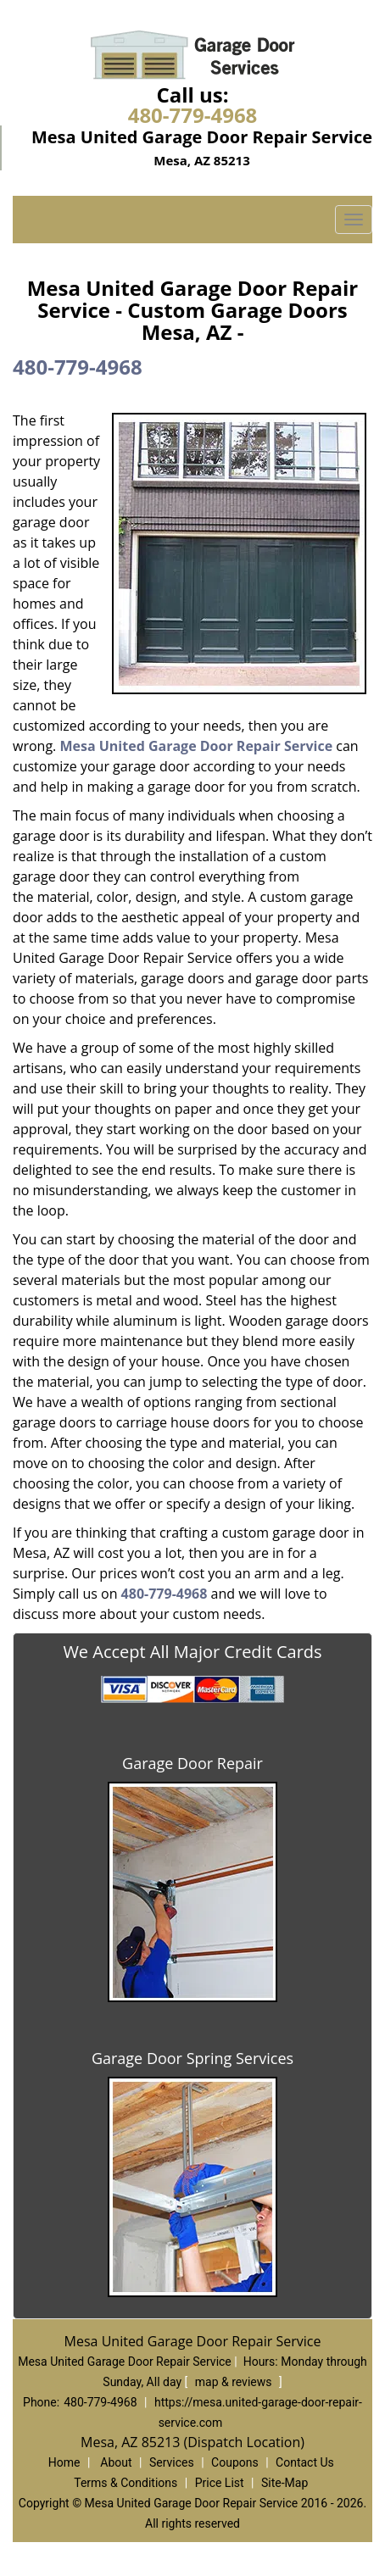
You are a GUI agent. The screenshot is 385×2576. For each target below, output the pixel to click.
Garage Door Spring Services (192, 2058)
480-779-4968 (193, 115)
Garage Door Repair (192, 1763)
